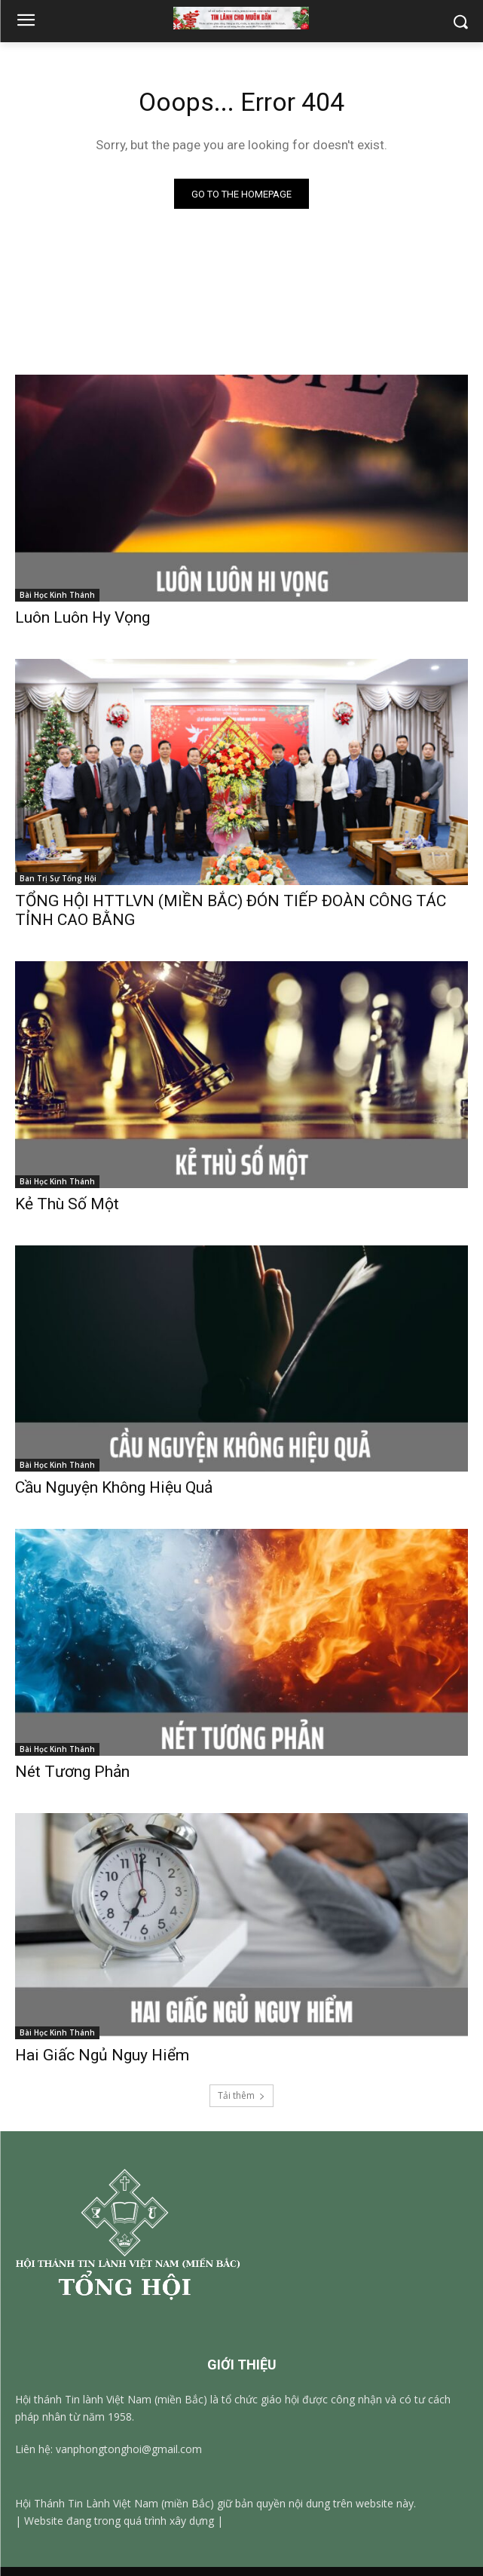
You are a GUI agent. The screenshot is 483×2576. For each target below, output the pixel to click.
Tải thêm (241, 2095)
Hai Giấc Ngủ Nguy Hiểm (102, 2055)
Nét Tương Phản (72, 1772)
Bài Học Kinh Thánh (57, 595)
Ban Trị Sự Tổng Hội (58, 878)
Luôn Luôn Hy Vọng (82, 617)
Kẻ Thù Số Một (67, 1204)
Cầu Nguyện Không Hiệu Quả (113, 1487)
